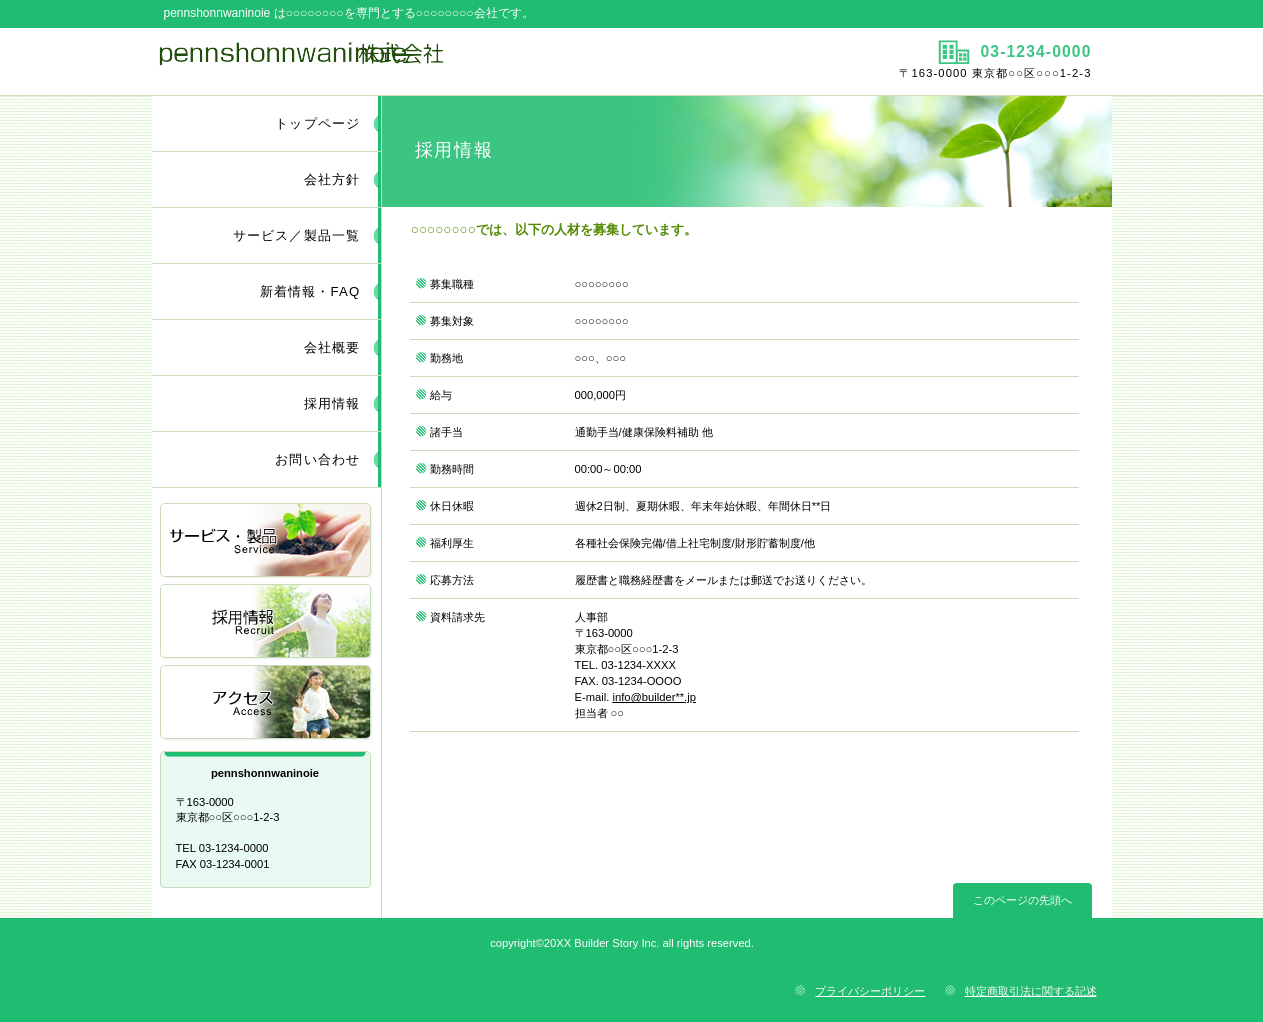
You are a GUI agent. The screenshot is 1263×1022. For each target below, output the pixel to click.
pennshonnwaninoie (389, 61)
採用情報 (267, 622)
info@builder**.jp (654, 697)
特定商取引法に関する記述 (1031, 991)
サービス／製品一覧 (267, 541)
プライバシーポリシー (870, 991)
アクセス (267, 703)
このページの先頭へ (1022, 900)
